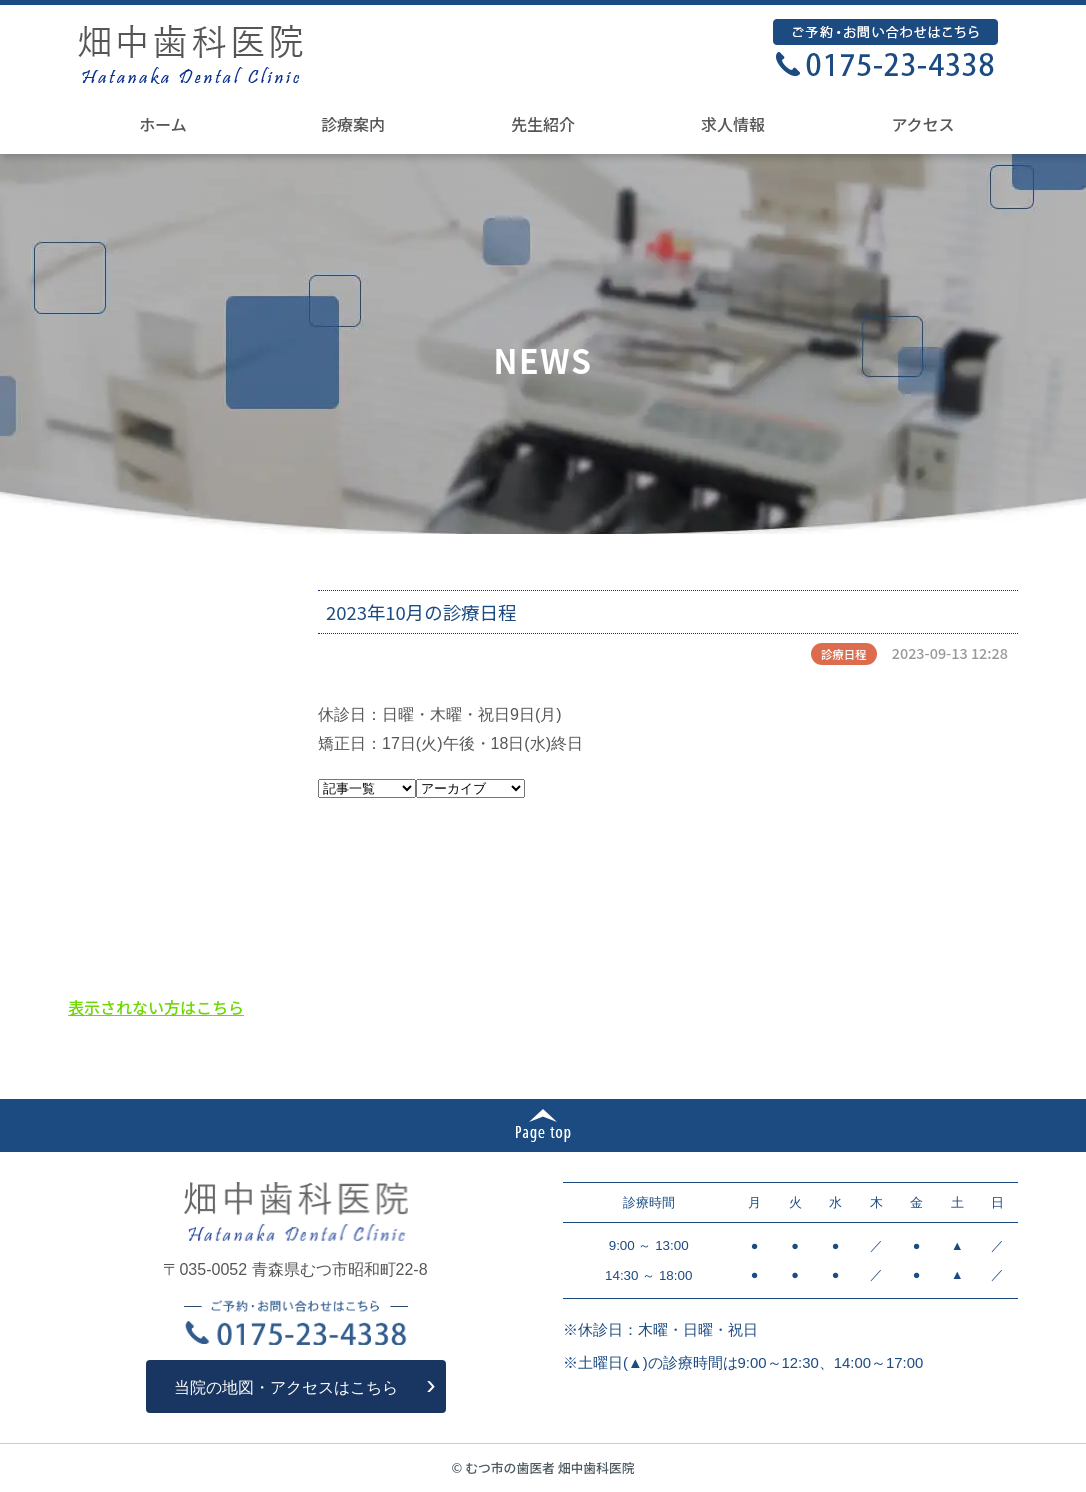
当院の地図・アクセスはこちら (286, 1387)
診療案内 (353, 124)
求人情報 (733, 124)
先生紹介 (543, 124)
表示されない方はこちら (156, 1007)
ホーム (163, 124)
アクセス (922, 124)
